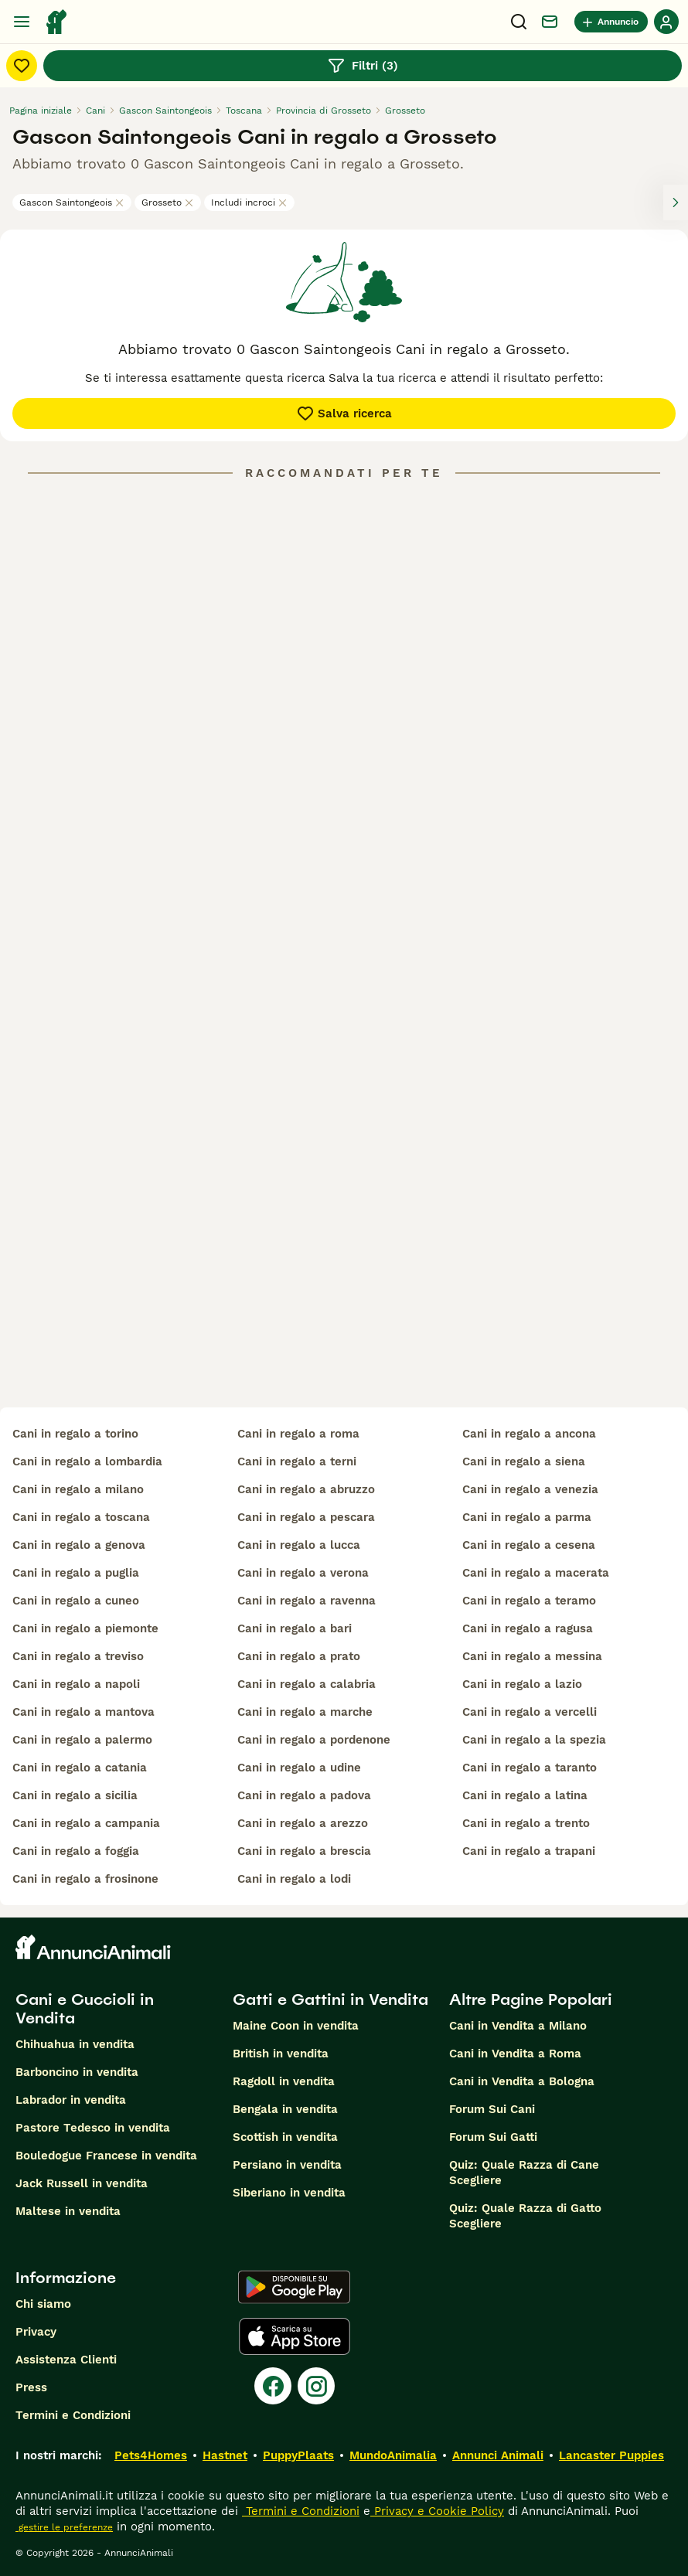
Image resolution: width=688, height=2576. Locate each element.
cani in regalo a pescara (306, 1517)
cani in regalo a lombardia (87, 1461)
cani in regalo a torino (75, 1434)
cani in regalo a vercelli (529, 1712)
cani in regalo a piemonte (85, 1628)
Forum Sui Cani (492, 2109)
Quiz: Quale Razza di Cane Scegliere (524, 2172)
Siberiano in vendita (289, 2193)
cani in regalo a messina (532, 1656)
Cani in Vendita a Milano (518, 2026)
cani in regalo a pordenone (313, 1740)
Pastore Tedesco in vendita (92, 2128)
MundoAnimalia (393, 2455)
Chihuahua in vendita (75, 2044)
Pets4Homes (150, 2455)
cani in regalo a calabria (306, 1684)
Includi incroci (249, 202)
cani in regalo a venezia (530, 1489)
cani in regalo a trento (526, 1823)
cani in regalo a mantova (83, 1712)
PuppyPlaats (298, 2455)
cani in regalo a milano (78, 1489)
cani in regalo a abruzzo (306, 1489)
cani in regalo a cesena (528, 1545)
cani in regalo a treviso (78, 1656)
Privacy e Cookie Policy (437, 2511)
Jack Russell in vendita (81, 2183)
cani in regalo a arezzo (302, 1823)
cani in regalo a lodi (294, 1879)
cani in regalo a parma (526, 1517)
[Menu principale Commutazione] (21, 21)
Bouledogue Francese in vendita (106, 2156)
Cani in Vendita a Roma (515, 2053)
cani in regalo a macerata (535, 1573)
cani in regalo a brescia (304, 1851)
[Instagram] (316, 2385)
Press (31, 2387)
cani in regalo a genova (78, 1545)
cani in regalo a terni (296, 1461)
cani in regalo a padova (304, 1795)
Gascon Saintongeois (71, 202)
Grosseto (167, 202)
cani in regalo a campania (86, 1823)
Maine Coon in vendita (296, 2026)
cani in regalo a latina (525, 1795)
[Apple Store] (294, 2336)
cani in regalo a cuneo (75, 1601)
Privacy (35, 2332)
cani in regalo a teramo (529, 1601)
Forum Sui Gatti (493, 2137)
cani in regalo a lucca (298, 1545)
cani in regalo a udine (299, 1768)
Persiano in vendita (287, 2165)
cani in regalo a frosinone (85, 1879)
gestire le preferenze (64, 2527)
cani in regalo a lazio (522, 1684)
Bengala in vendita (285, 2109)
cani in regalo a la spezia (534, 1740)
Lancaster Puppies (611, 2455)
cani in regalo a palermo (82, 1740)
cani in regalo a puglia (75, 1573)
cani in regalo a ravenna (306, 1601)
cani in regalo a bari (294, 1628)
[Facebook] (272, 2385)
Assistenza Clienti (66, 2360)
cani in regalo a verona (303, 1573)
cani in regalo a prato (298, 1656)
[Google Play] (294, 2286)
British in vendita (281, 2053)
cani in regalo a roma (298, 1434)
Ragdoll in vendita (284, 2081)
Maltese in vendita (68, 2211)
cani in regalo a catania (79, 1768)
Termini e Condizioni (73, 2415)
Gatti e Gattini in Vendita (330, 1999)
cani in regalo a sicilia (75, 1795)
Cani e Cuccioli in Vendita (84, 2008)
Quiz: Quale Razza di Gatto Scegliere (525, 2216)
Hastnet (225, 2455)
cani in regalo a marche (305, 1712)
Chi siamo (43, 2304)
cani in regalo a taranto (529, 1768)
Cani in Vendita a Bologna (521, 2081)
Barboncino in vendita (76, 2072)
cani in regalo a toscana (81, 1517)
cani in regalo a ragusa (527, 1628)
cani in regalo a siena (523, 1461)
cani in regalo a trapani (528, 1851)
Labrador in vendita (70, 2100)
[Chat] (549, 21)
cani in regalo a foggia (75, 1851)
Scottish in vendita (285, 2137)
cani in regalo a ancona (529, 1434)
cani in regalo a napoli (76, 1684)
